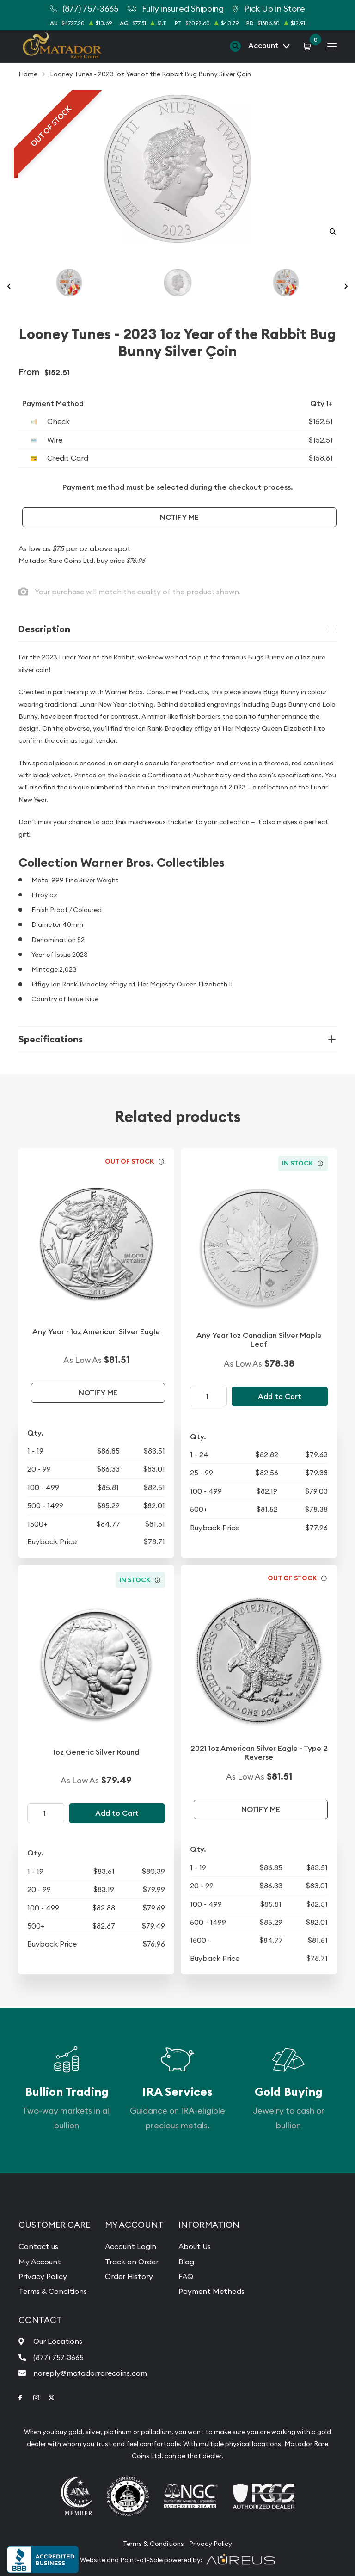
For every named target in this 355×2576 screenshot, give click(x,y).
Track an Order (132, 2261)
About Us (194, 2246)
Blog (186, 2261)
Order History (129, 2276)
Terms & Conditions (52, 2291)
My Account (39, 2261)
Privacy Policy (42, 2276)
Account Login (130, 2246)
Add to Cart (279, 1396)
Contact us (38, 2246)
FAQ (185, 2276)
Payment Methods (211, 2291)
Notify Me (179, 517)
